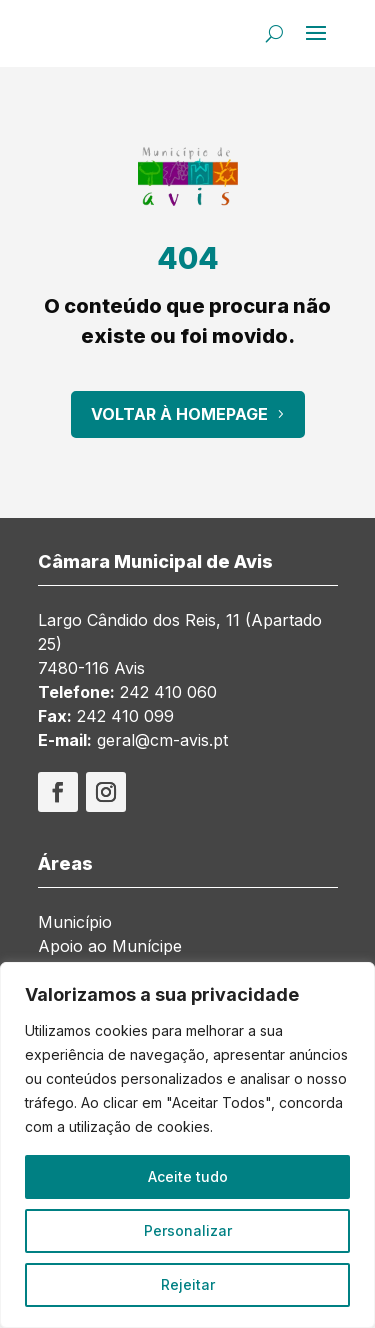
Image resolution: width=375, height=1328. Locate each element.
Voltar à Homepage (179, 414)
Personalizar (188, 1230)
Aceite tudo (188, 1176)
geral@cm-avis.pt (162, 740)
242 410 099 (125, 716)
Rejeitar (188, 1284)
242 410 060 (168, 692)
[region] (187, 1145)
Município (75, 922)
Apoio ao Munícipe (110, 946)
